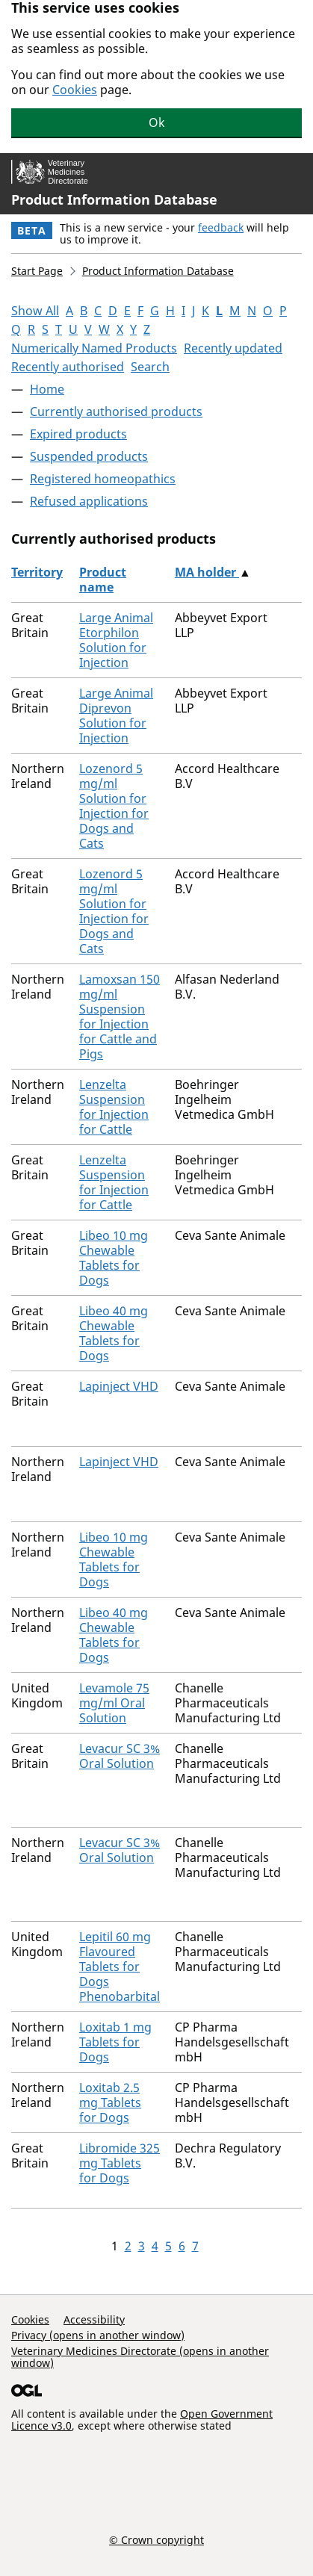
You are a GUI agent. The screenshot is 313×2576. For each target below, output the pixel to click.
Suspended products (89, 456)
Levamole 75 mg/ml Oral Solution (114, 1703)
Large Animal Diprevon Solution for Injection (116, 715)
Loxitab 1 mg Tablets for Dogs (115, 2042)
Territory (37, 572)
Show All (35, 310)
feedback (221, 227)
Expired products (78, 433)
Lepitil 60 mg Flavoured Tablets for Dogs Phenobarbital (119, 1966)
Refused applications (89, 501)
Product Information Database (114, 199)
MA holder (207, 572)
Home (47, 389)
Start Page (37, 271)
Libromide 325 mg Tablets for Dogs (119, 2163)
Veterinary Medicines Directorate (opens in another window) (140, 2357)
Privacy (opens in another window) (98, 2335)
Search (150, 367)
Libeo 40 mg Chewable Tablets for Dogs (113, 1333)
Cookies (74, 89)
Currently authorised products (116, 411)
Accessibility (94, 2319)
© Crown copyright (156, 2539)
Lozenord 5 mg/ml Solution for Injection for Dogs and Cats (114, 805)
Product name (102, 579)
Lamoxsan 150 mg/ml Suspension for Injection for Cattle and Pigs (119, 1016)
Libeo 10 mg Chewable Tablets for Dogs (113, 1257)
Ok (157, 122)
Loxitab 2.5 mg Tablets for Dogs (110, 2102)
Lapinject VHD (118, 1386)
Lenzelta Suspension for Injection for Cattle (114, 1107)
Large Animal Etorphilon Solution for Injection (116, 640)
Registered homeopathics (103, 478)
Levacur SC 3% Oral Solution (119, 1756)
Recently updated (233, 348)
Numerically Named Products (94, 348)
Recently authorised (67, 367)
